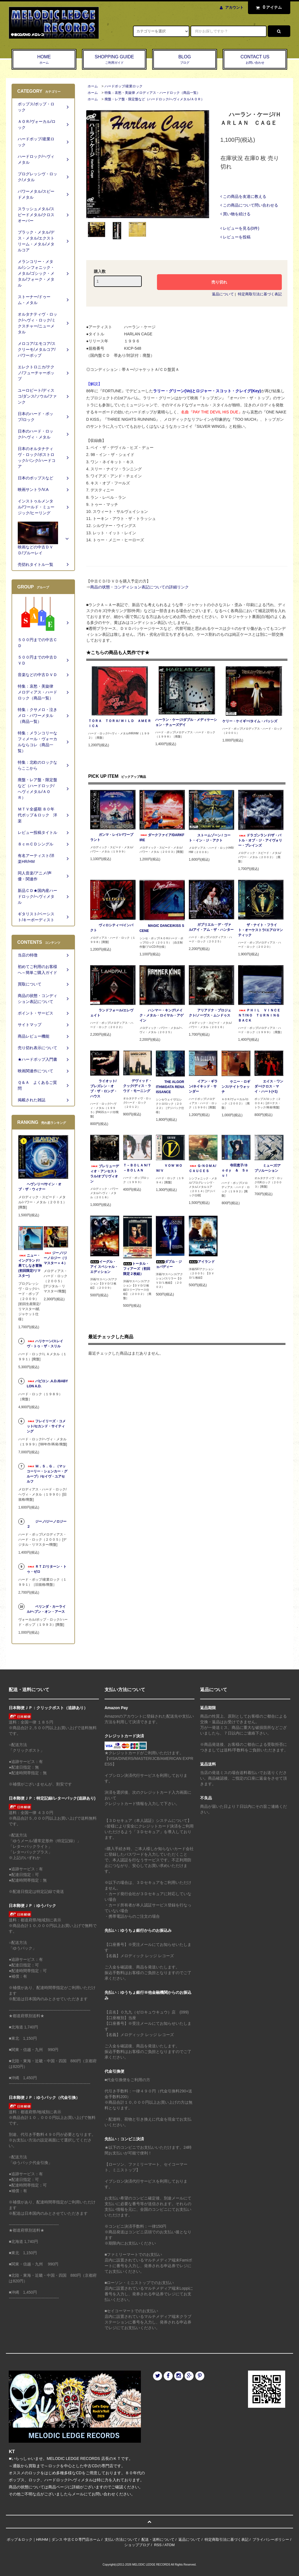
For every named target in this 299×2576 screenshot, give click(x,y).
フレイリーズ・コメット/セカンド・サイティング (46, 1426)
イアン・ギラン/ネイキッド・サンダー (203, 1086)
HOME (44, 59)
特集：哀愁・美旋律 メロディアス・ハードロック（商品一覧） (152, 93)
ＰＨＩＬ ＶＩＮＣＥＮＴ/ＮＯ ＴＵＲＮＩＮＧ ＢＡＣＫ (260, 1015)
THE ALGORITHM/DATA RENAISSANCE (170, 1087)
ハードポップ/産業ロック (124, 86)
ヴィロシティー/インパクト (111, 927)
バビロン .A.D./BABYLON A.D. (47, 1383)
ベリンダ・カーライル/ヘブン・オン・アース (46, 1609)
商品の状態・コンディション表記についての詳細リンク (139, 587)
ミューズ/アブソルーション (267, 1168)
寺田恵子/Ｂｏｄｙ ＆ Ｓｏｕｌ (235, 1170)
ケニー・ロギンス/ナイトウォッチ (236, 1087)
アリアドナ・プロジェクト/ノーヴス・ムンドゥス (210, 1012)
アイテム (268, 7)
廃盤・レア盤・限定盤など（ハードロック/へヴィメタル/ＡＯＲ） (155, 99)
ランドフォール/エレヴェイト (111, 1012)
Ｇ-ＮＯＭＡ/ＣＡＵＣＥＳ (202, 1168)
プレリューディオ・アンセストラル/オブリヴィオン (104, 1173)
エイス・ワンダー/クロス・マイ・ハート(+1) (268, 1086)
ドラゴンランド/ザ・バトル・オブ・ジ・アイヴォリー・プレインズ (260, 840)
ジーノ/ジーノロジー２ (47, 1524)
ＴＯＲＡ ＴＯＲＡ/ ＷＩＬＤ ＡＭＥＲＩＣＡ (119, 723)
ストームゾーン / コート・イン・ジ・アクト (210, 837)
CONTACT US (255, 59)
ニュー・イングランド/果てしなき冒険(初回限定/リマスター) (30, 1265)
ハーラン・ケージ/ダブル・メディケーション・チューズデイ (186, 722)
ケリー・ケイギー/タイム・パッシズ (249, 721)
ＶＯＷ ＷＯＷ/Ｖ (169, 1168)
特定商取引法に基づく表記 (260, 294)
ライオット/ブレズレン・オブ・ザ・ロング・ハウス (103, 1088)
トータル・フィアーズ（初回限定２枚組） (136, 1269)
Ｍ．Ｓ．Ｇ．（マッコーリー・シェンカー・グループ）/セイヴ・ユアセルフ (47, 1473)
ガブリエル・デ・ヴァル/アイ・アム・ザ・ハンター (211, 927)
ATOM (169, 2545)
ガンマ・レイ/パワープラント (111, 837)
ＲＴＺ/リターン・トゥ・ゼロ (47, 1569)
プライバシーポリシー (271, 2539)
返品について (223, 294)
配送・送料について (157, 2539)
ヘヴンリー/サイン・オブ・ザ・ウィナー (39, 1186)
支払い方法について (121, 2539)
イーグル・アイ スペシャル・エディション (104, 1267)
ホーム (93, 86)
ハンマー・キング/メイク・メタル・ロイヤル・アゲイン (161, 1015)
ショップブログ (137, 2545)
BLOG (184, 59)
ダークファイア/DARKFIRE (161, 837)
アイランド (202, 1262)
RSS (158, 2545)
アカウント (234, 7)
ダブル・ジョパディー (169, 1264)
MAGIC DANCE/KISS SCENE (161, 928)
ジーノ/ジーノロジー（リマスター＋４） (55, 1258)
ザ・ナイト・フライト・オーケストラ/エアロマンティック (260, 930)
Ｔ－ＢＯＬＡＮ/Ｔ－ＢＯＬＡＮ (137, 1167)
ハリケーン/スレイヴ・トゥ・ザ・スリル (45, 1343)
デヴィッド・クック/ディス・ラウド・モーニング (137, 1086)
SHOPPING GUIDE (114, 59)
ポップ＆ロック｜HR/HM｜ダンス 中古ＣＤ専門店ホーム (53, 2539)
